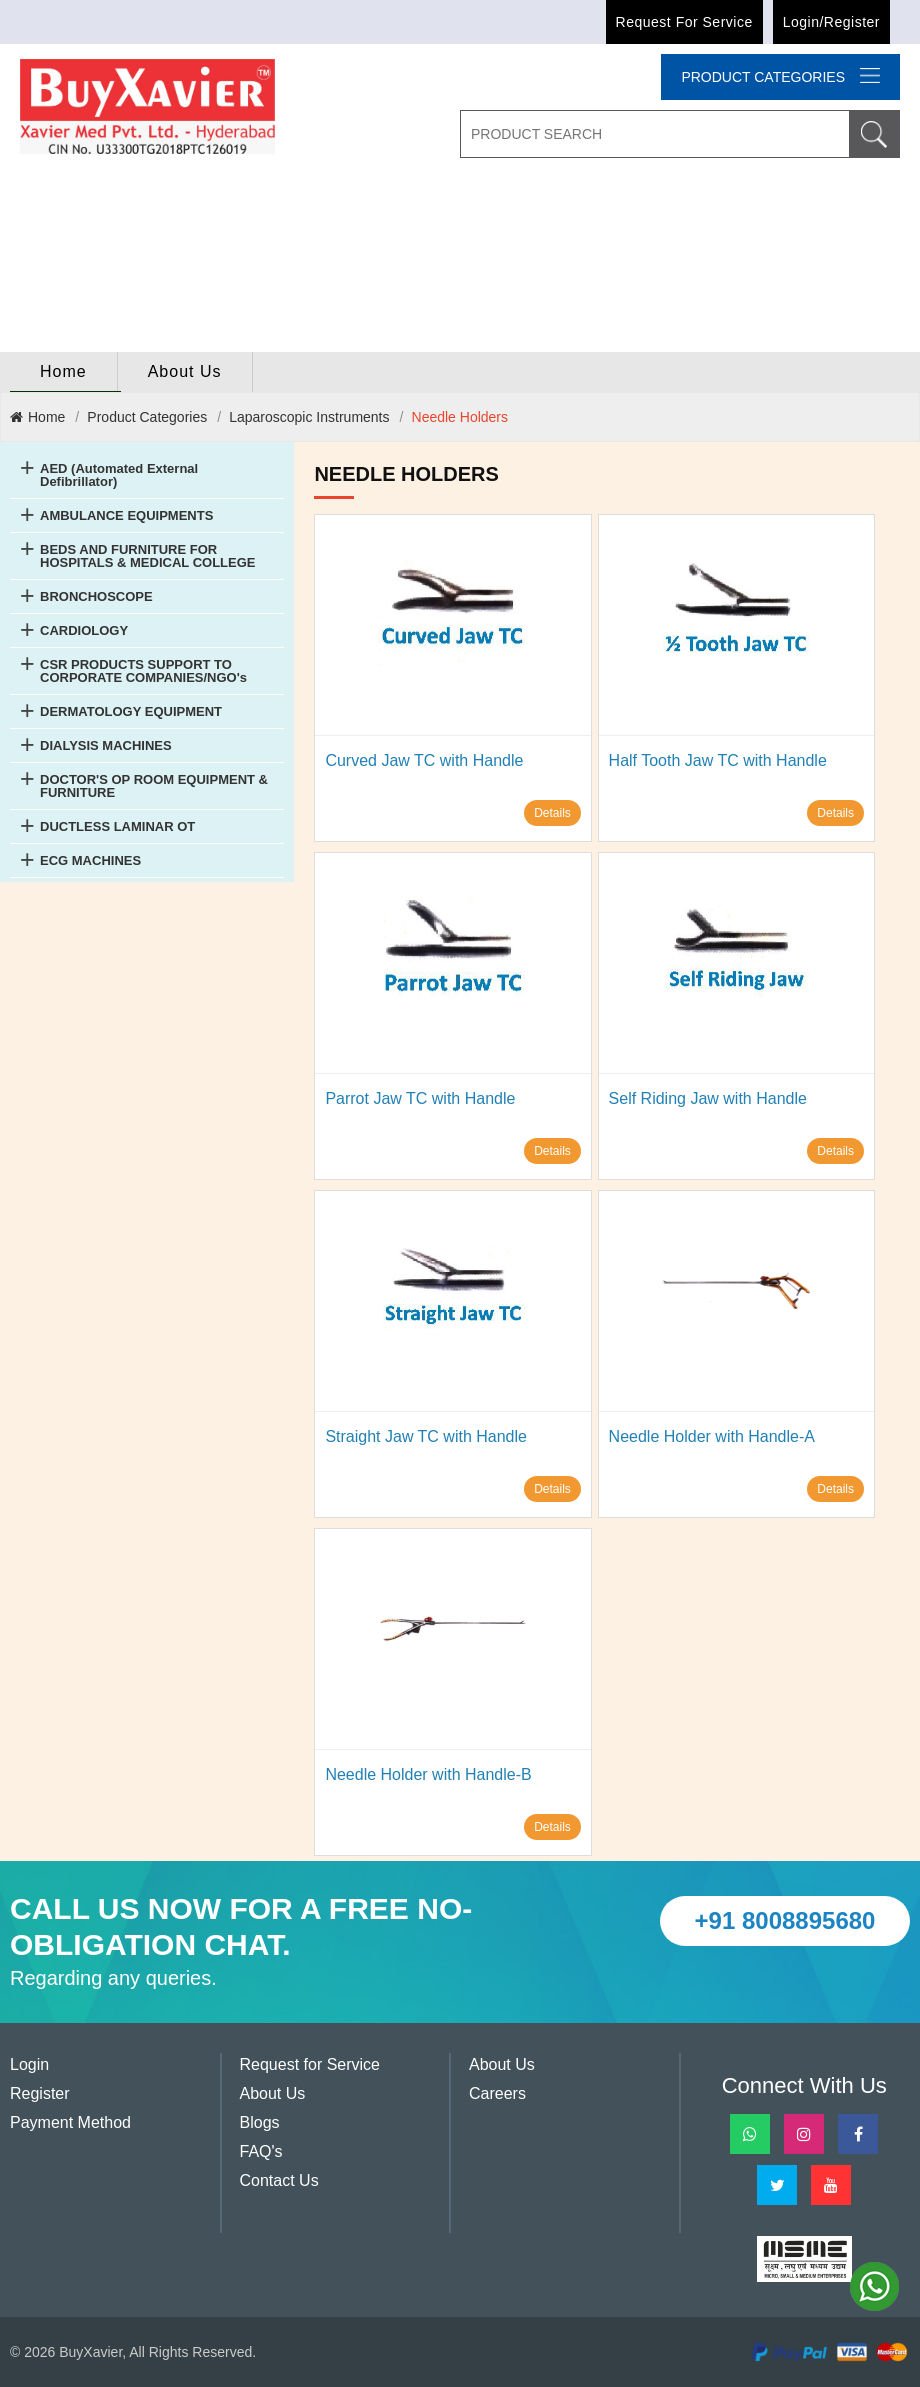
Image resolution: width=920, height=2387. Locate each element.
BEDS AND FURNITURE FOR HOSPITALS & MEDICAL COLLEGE (147, 556)
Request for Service (684, 22)
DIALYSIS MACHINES (106, 745)
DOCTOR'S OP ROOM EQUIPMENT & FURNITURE (154, 786)
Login (29, 2064)
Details (552, 813)
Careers (497, 2093)
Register (40, 2093)
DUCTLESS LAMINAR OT (117, 826)
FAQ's (261, 2151)
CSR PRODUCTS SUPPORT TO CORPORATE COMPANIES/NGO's (143, 671)
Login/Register (831, 22)
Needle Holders (460, 417)
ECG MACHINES (90, 860)
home (63, 371)
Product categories (780, 76)
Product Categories (147, 417)
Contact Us (279, 2180)
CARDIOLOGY (84, 630)
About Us (185, 371)
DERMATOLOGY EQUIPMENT (131, 711)
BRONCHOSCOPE (96, 596)
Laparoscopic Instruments (309, 417)
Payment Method (70, 2122)
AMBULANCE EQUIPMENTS (126, 515)
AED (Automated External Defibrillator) (119, 475)
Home (37, 417)
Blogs (260, 2122)
